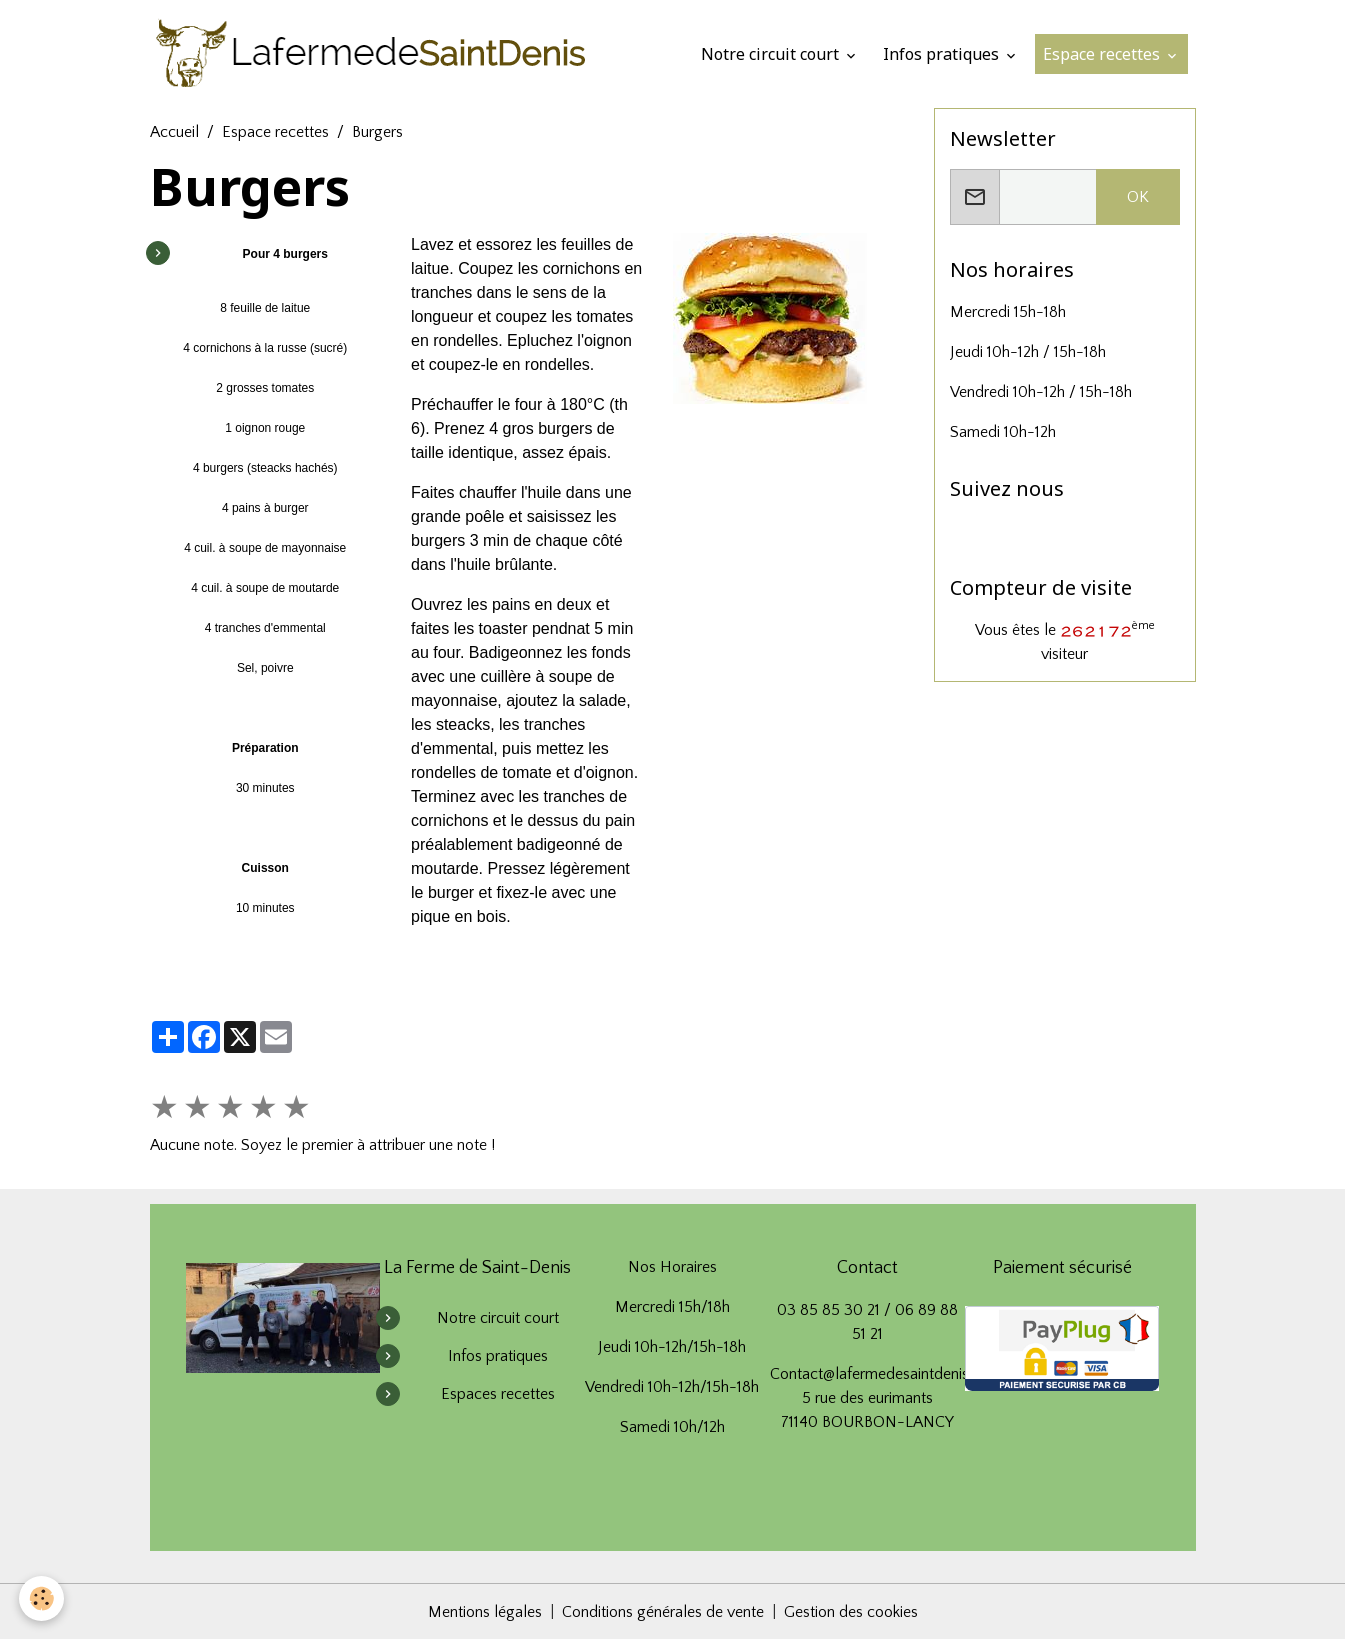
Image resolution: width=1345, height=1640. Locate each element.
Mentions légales (485, 1612)
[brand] (375, 54)
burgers (565, 428)
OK (1138, 197)
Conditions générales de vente (663, 1612)
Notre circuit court (772, 54)
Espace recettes (1103, 54)
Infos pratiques (943, 54)
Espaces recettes (498, 1394)
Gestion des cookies (851, 1612)
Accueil (174, 132)
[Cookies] (42, 1598)
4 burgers (218, 468)
